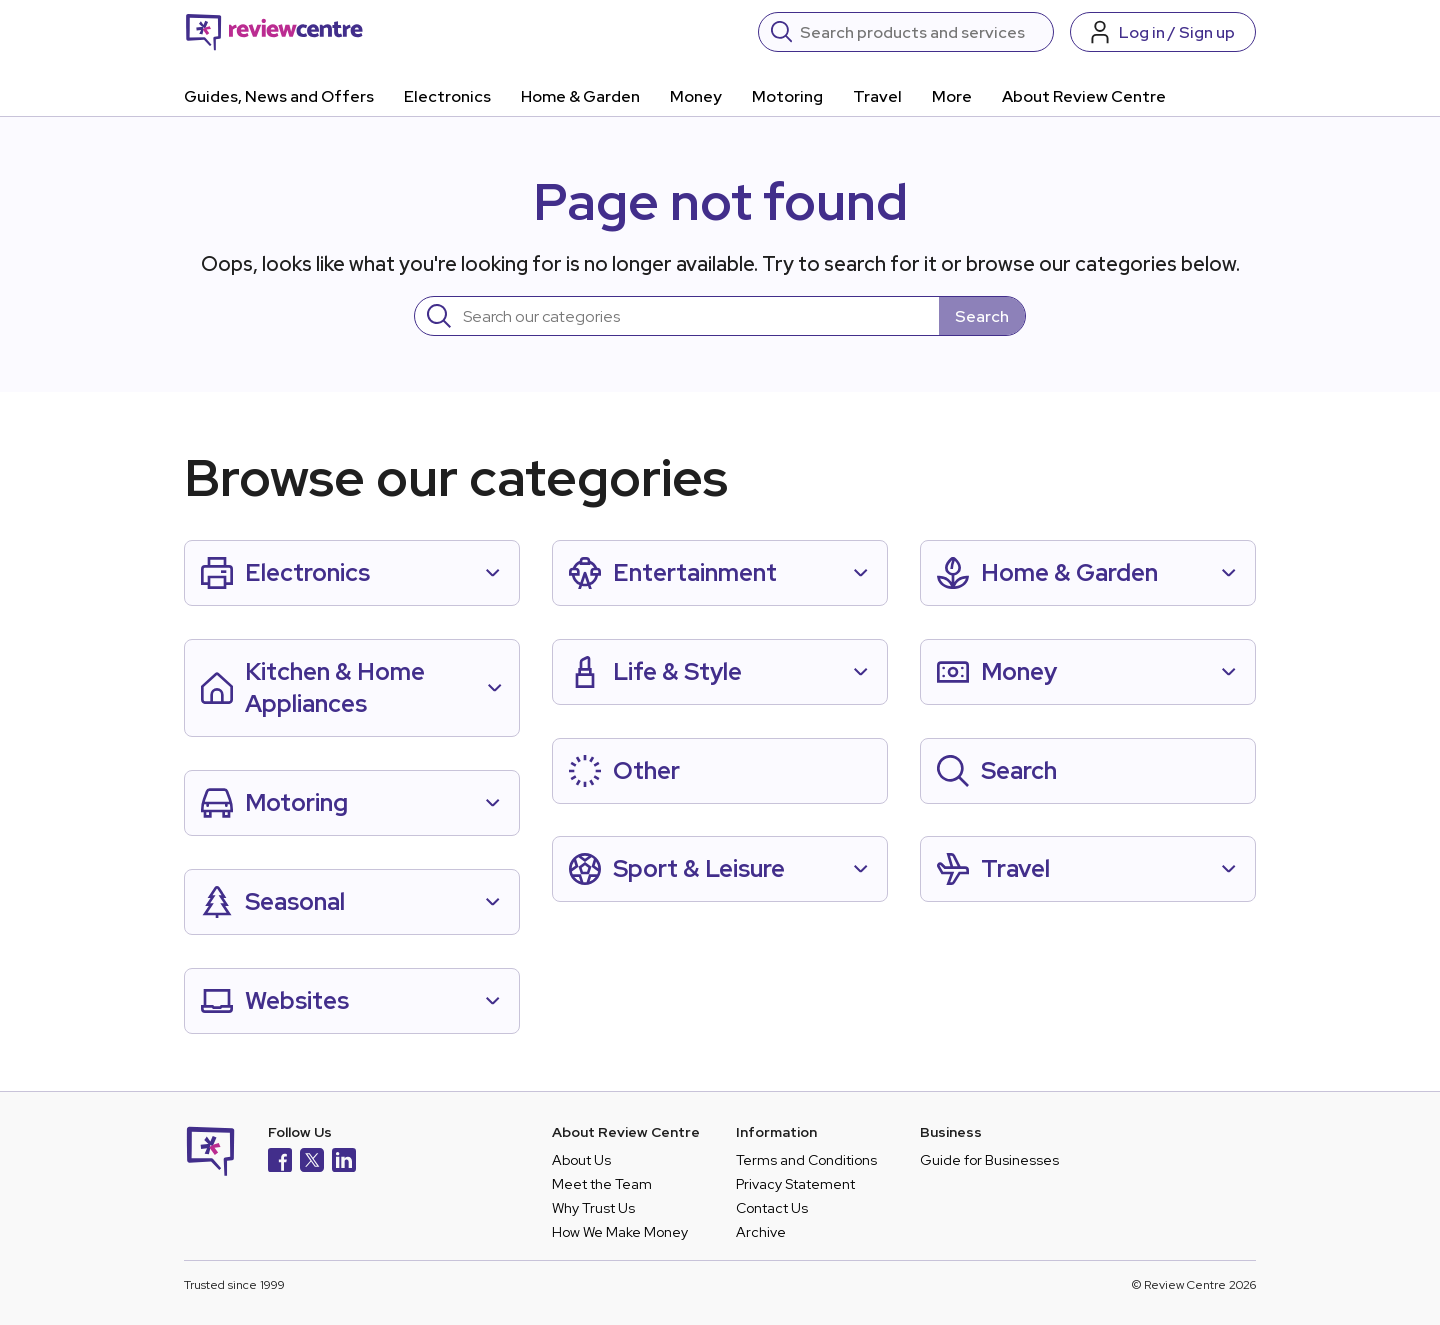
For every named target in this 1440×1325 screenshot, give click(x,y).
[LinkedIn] (344, 1162)
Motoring (787, 96)
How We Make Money (620, 1232)
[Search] (920, 32)
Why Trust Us (593, 1208)
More (952, 96)
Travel (877, 96)
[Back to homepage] (274, 32)
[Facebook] (280, 1162)
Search (982, 316)
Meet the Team (602, 1184)
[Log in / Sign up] (1163, 32)
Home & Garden (580, 96)
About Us (581, 1160)
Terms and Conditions (806, 1160)
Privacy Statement (795, 1184)
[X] (312, 1162)
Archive (761, 1232)
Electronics (447, 96)
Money (696, 96)
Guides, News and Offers (279, 96)
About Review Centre (1084, 96)
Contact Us (772, 1208)
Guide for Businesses (989, 1160)
